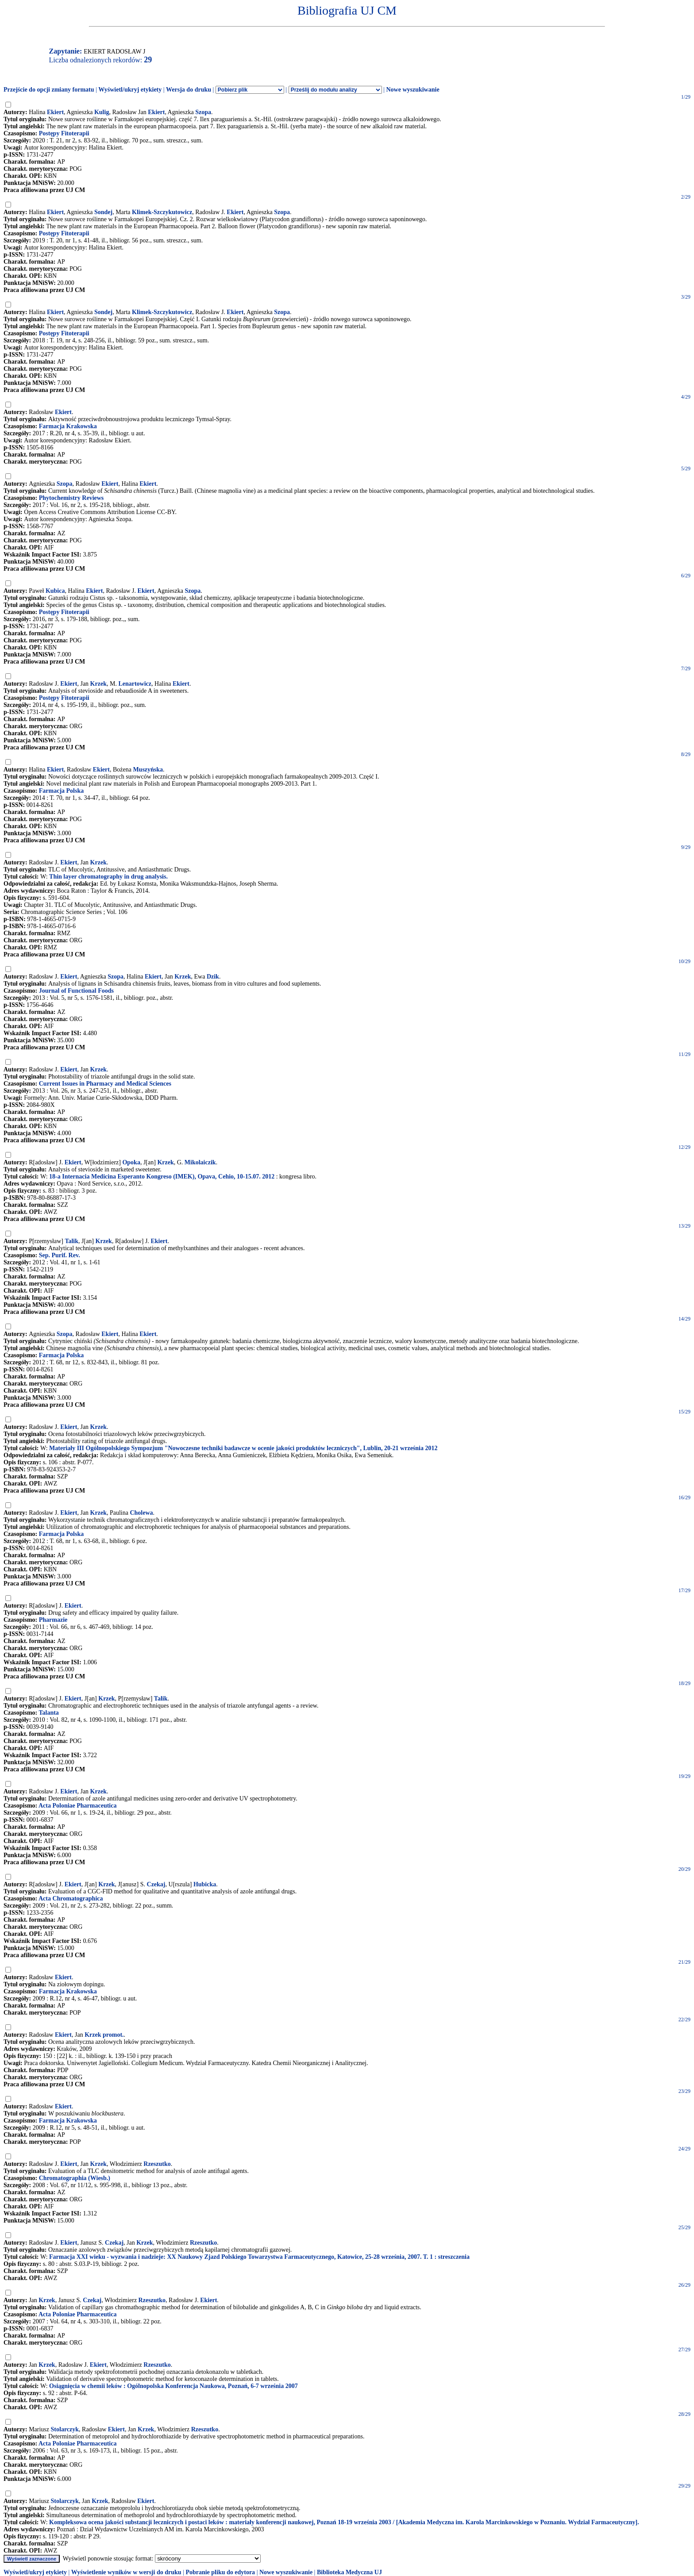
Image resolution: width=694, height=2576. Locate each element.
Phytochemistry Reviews (71, 498)
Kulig (101, 112)
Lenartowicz (134, 683)
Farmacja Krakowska (68, 426)
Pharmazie (53, 1619)
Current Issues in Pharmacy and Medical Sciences (105, 1083)
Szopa (203, 112)
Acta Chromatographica (71, 1898)
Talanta (48, 1712)
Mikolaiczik (200, 1162)
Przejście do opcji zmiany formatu (49, 89)
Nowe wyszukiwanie (412, 89)
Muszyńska (148, 769)
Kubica (55, 590)
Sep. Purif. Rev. (59, 1255)
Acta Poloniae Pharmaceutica (78, 1805)
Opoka (131, 1162)
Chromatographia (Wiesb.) (74, 2178)
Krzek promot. (104, 2034)
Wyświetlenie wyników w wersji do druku (126, 2572)
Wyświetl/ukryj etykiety (130, 89)
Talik (71, 1241)
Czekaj (156, 1884)
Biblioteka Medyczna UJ (349, 2572)
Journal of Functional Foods (76, 990)
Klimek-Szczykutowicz (162, 212)
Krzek (98, 683)
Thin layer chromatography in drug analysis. (108, 876)
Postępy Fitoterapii (64, 133)
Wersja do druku (188, 89)
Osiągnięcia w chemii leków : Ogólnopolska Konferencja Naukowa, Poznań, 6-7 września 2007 (173, 2386)
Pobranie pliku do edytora (220, 2572)
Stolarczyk (65, 2429)
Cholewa (141, 1512)
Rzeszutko (156, 2164)
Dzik (213, 976)
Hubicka (204, 1884)
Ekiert (55, 112)
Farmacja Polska (61, 790)
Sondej (103, 212)
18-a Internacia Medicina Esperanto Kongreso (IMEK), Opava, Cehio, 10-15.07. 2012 (161, 1176)
